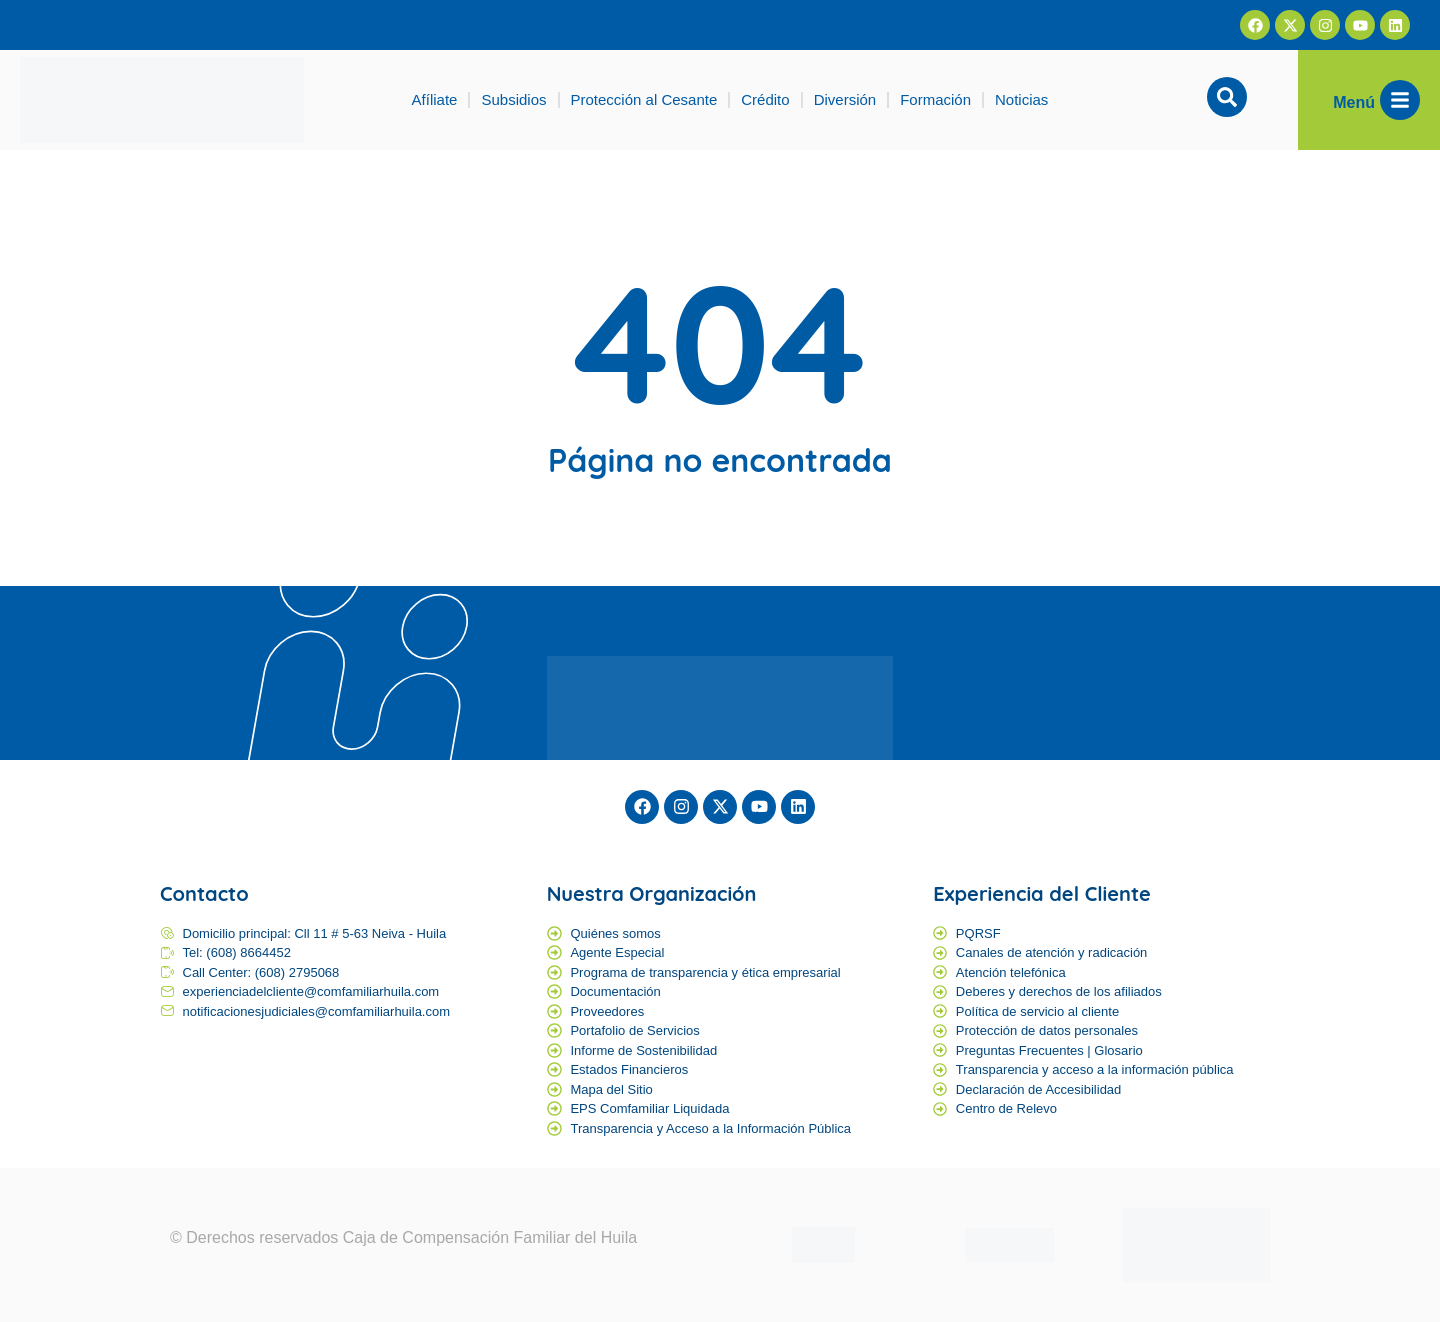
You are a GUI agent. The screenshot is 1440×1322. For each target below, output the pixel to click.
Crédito (765, 99)
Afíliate (435, 99)
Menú (1354, 102)
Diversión (845, 99)
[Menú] (1400, 100)
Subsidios (513, 99)
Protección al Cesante (644, 99)
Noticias (1021, 99)
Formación (935, 99)
